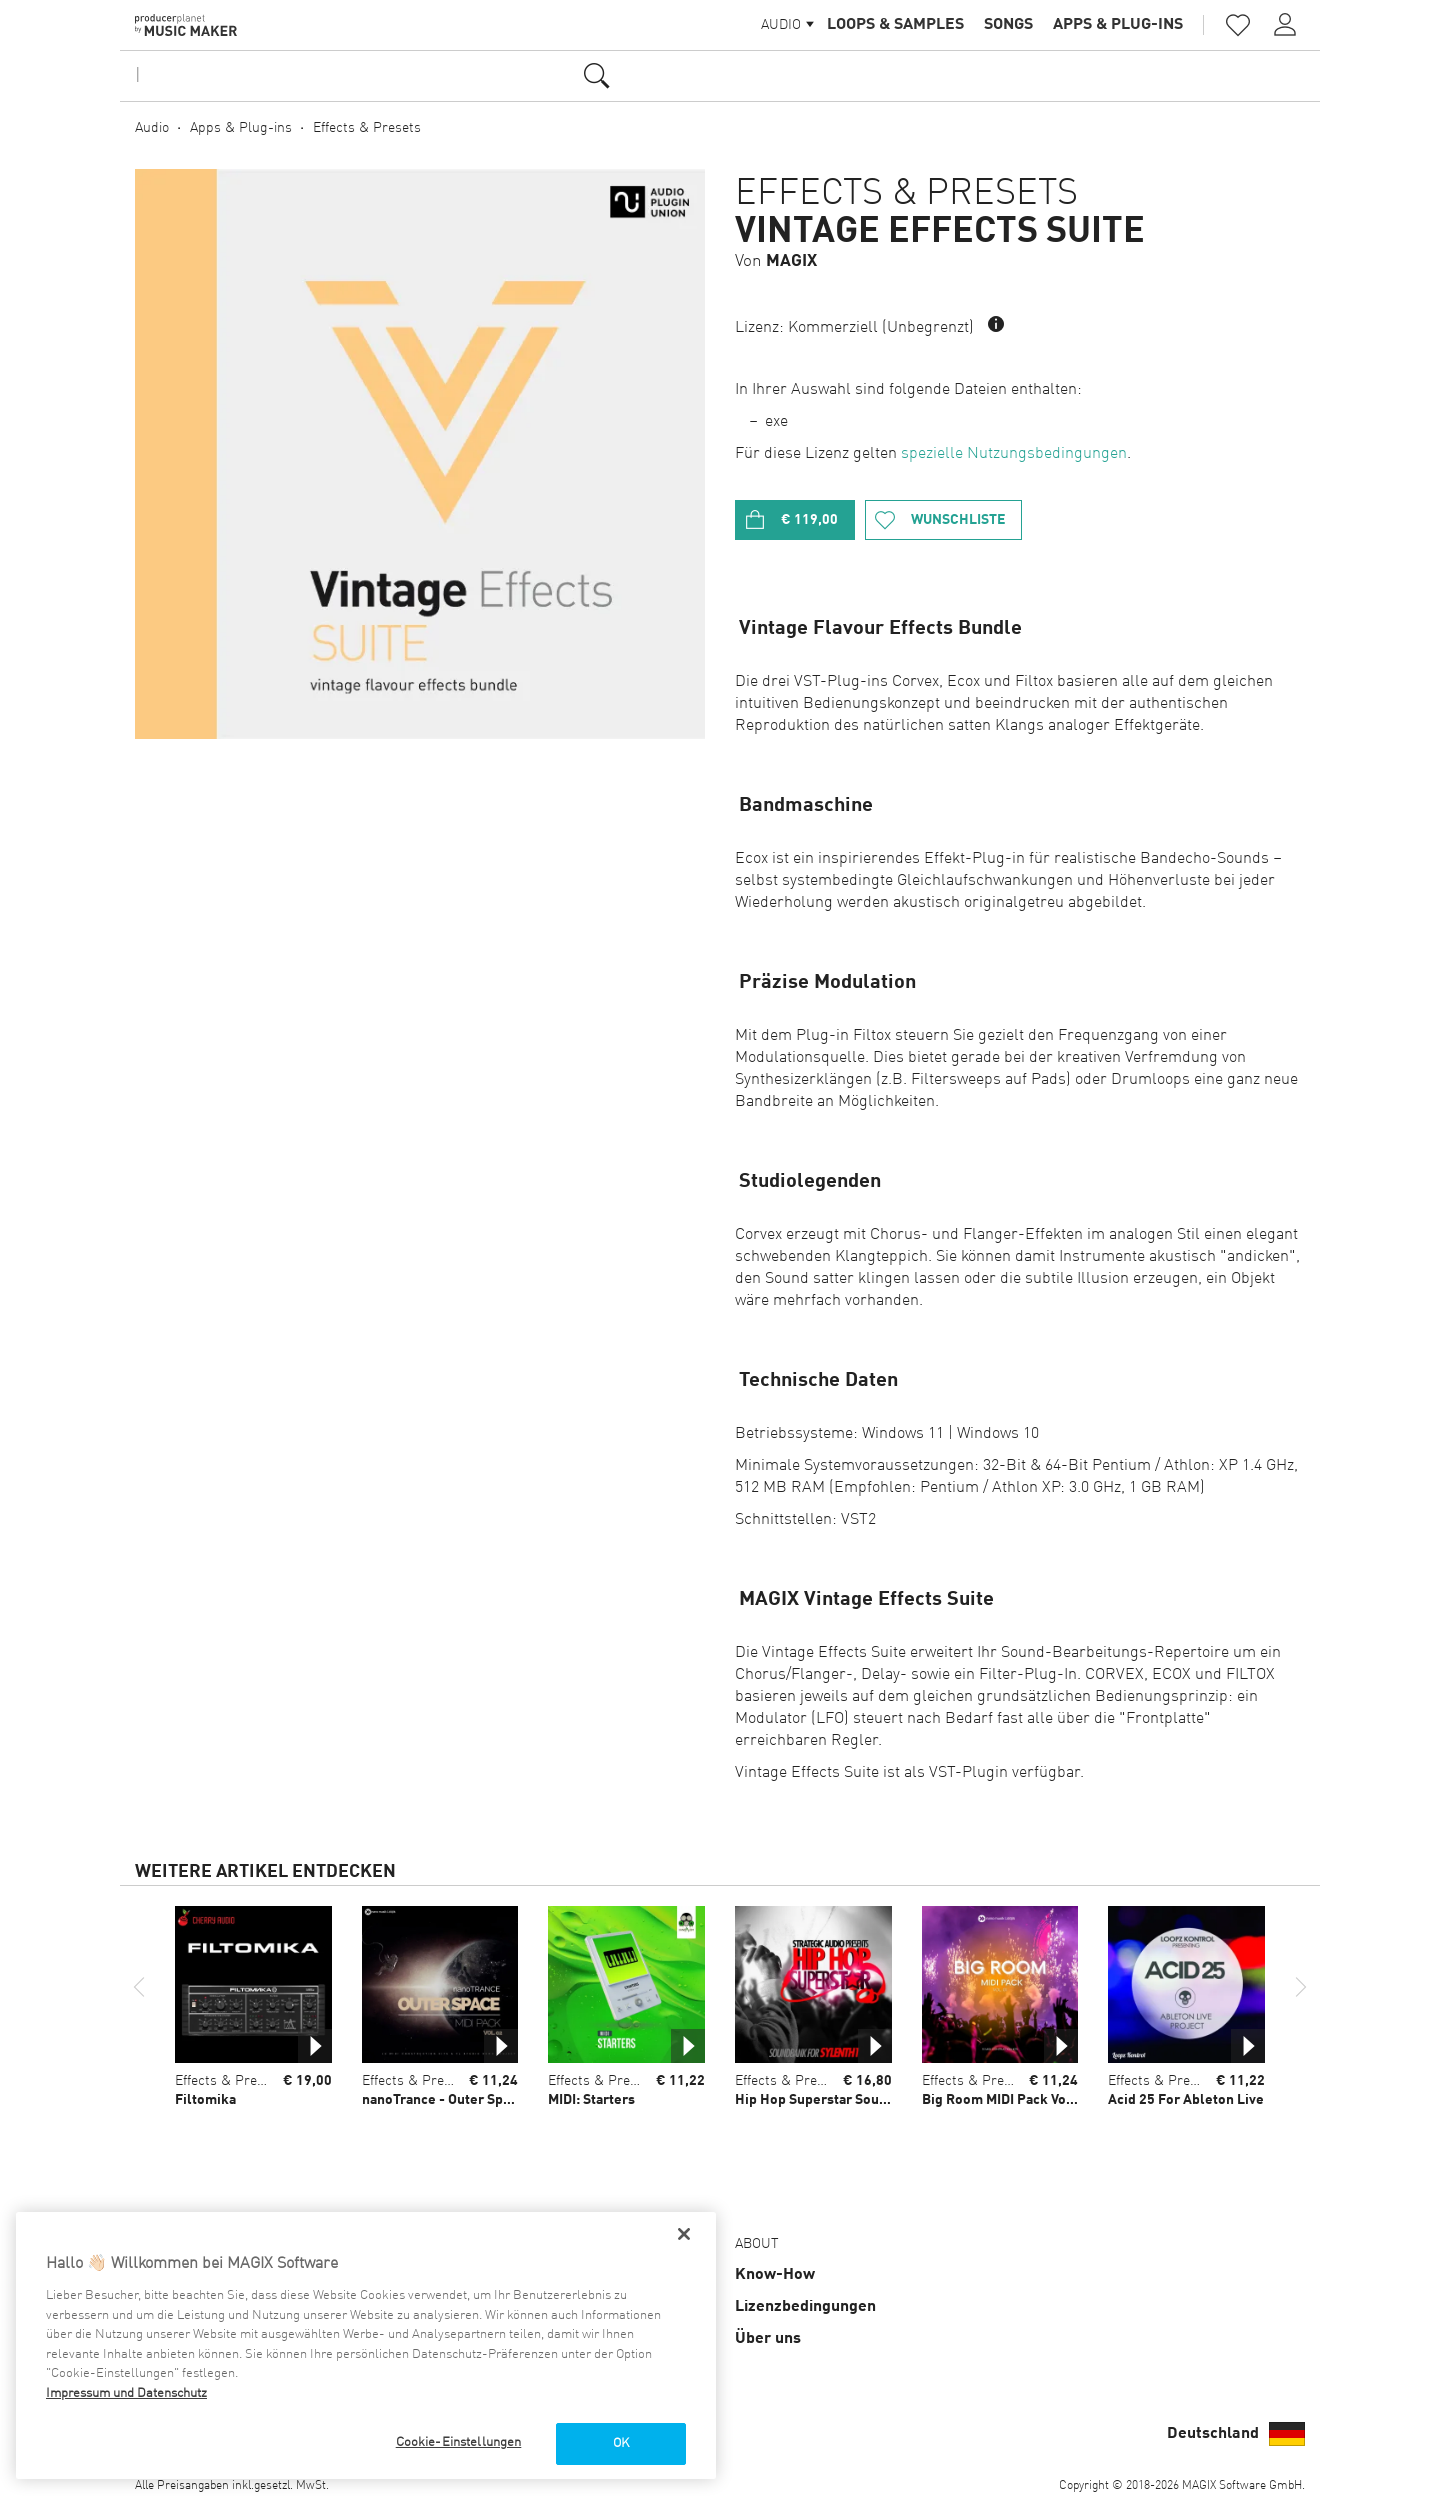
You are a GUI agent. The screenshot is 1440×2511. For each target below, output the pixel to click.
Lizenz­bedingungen (805, 2307)
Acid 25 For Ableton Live (1186, 2100)
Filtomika (205, 2100)
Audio (152, 128)
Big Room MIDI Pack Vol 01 (1006, 2100)
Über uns (768, 2339)
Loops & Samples (895, 25)
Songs (1008, 25)
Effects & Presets (367, 128)
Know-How (775, 2275)
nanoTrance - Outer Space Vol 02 (464, 2100)
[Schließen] (684, 2234)
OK (621, 2443)
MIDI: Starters (591, 2100)
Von (776, 261)
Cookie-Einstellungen (459, 2442)
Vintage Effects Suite (940, 232)
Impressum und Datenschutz (126, 2393)
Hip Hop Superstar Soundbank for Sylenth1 (871, 2100)
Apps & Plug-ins (1118, 25)
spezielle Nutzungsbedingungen (1014, 454)
